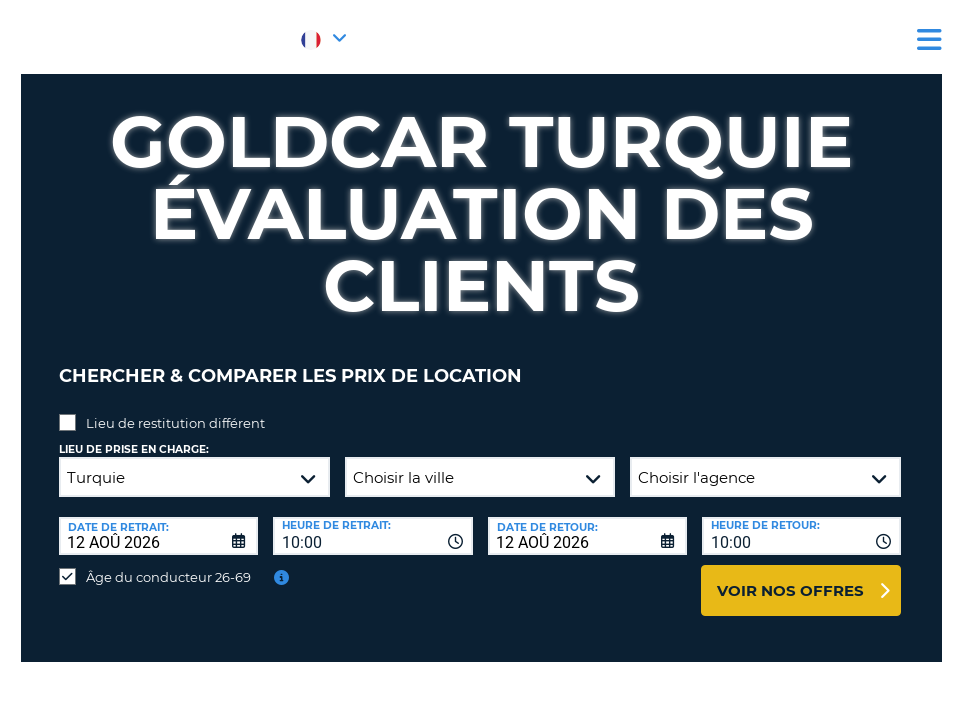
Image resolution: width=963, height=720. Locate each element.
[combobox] (372, 521)
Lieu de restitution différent (175, 408)
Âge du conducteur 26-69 (168, 562)
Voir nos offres (790, 575)
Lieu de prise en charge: (134, 434)
